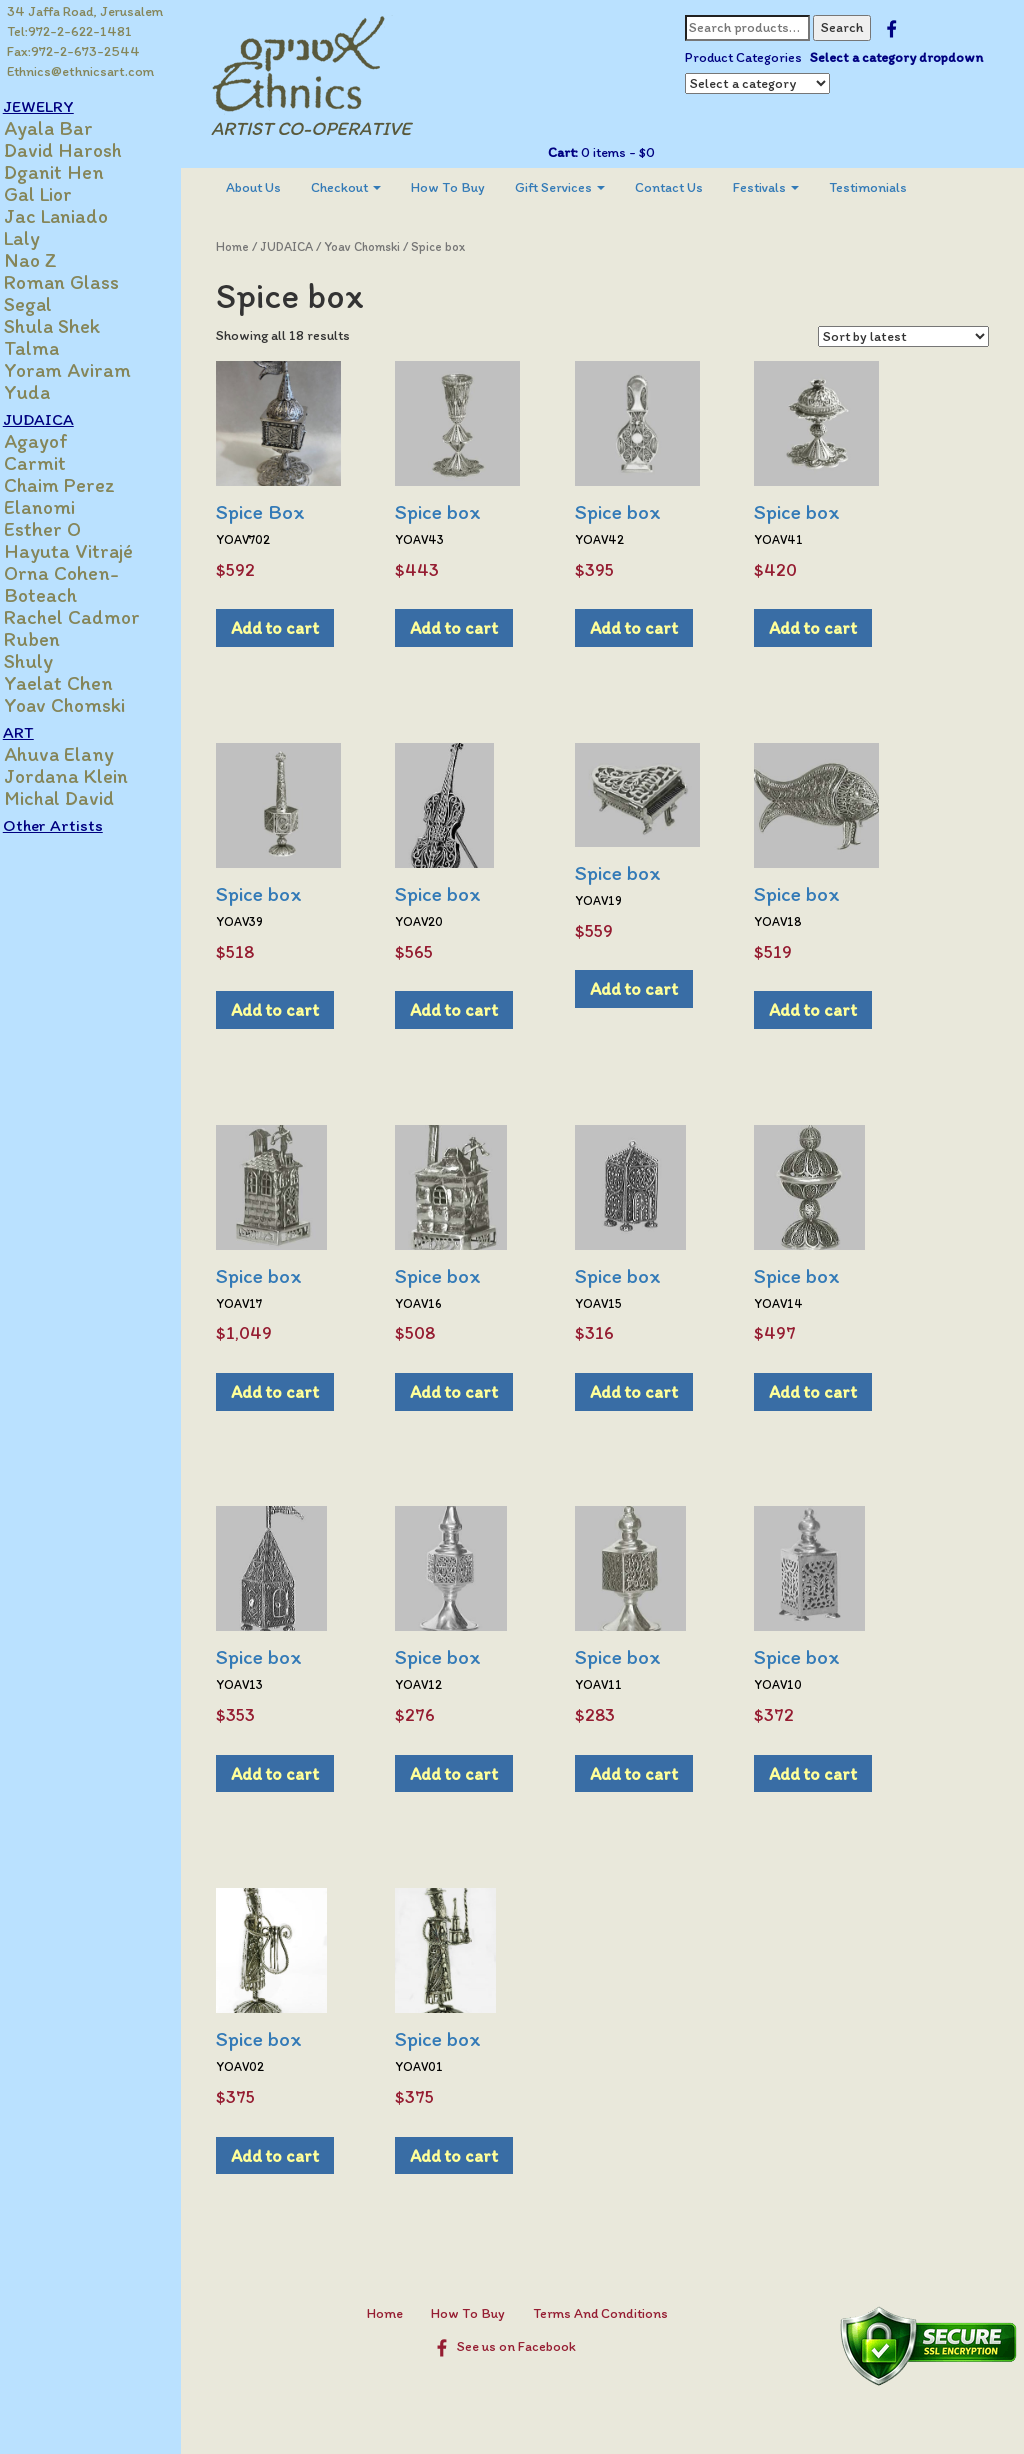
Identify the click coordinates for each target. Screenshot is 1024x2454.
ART (39, 732)
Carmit (56, 463)
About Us (272, 187)
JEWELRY (59, 106)
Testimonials (887, 187)
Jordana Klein (87, 776)
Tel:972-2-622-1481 (70, 31)
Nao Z (51, 260)
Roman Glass (82, 282)
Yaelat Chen (79, 683)
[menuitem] (272, 188)
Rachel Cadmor (93, 617)
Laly (43, 238)
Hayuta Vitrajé (89, 551)
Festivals (785, 187)
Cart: (571, 152)
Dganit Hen (75, 172)
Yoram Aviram (88, 370)
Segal (49, 304)
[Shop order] (903, 336)
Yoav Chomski (85, 705)
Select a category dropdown (904, 57)
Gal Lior (59, 194)
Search (850, 27)
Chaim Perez (80, 485)
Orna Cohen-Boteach (82, 584)
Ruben (53, 639)
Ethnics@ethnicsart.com (81, 71)
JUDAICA (59, 419)
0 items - (624, 152)
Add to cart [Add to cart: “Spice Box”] (294, 627)
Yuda (48, 392)
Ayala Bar (69, 128)
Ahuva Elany (80, 754)
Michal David (80, 798)
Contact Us (688, 187)
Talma (52, 348)
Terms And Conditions (609, 2313)
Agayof (57, 441)
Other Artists (74, 825)
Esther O (63, 529)
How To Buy (467, 187)
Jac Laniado (77, 216)
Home (251, 246)
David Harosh (84, 150)
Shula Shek (73, 326)
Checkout (365, 187)
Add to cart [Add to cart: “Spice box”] (473, 627)
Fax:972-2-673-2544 (74, 51)
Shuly (49, 661)
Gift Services (579, 187)
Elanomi (60, 507)
